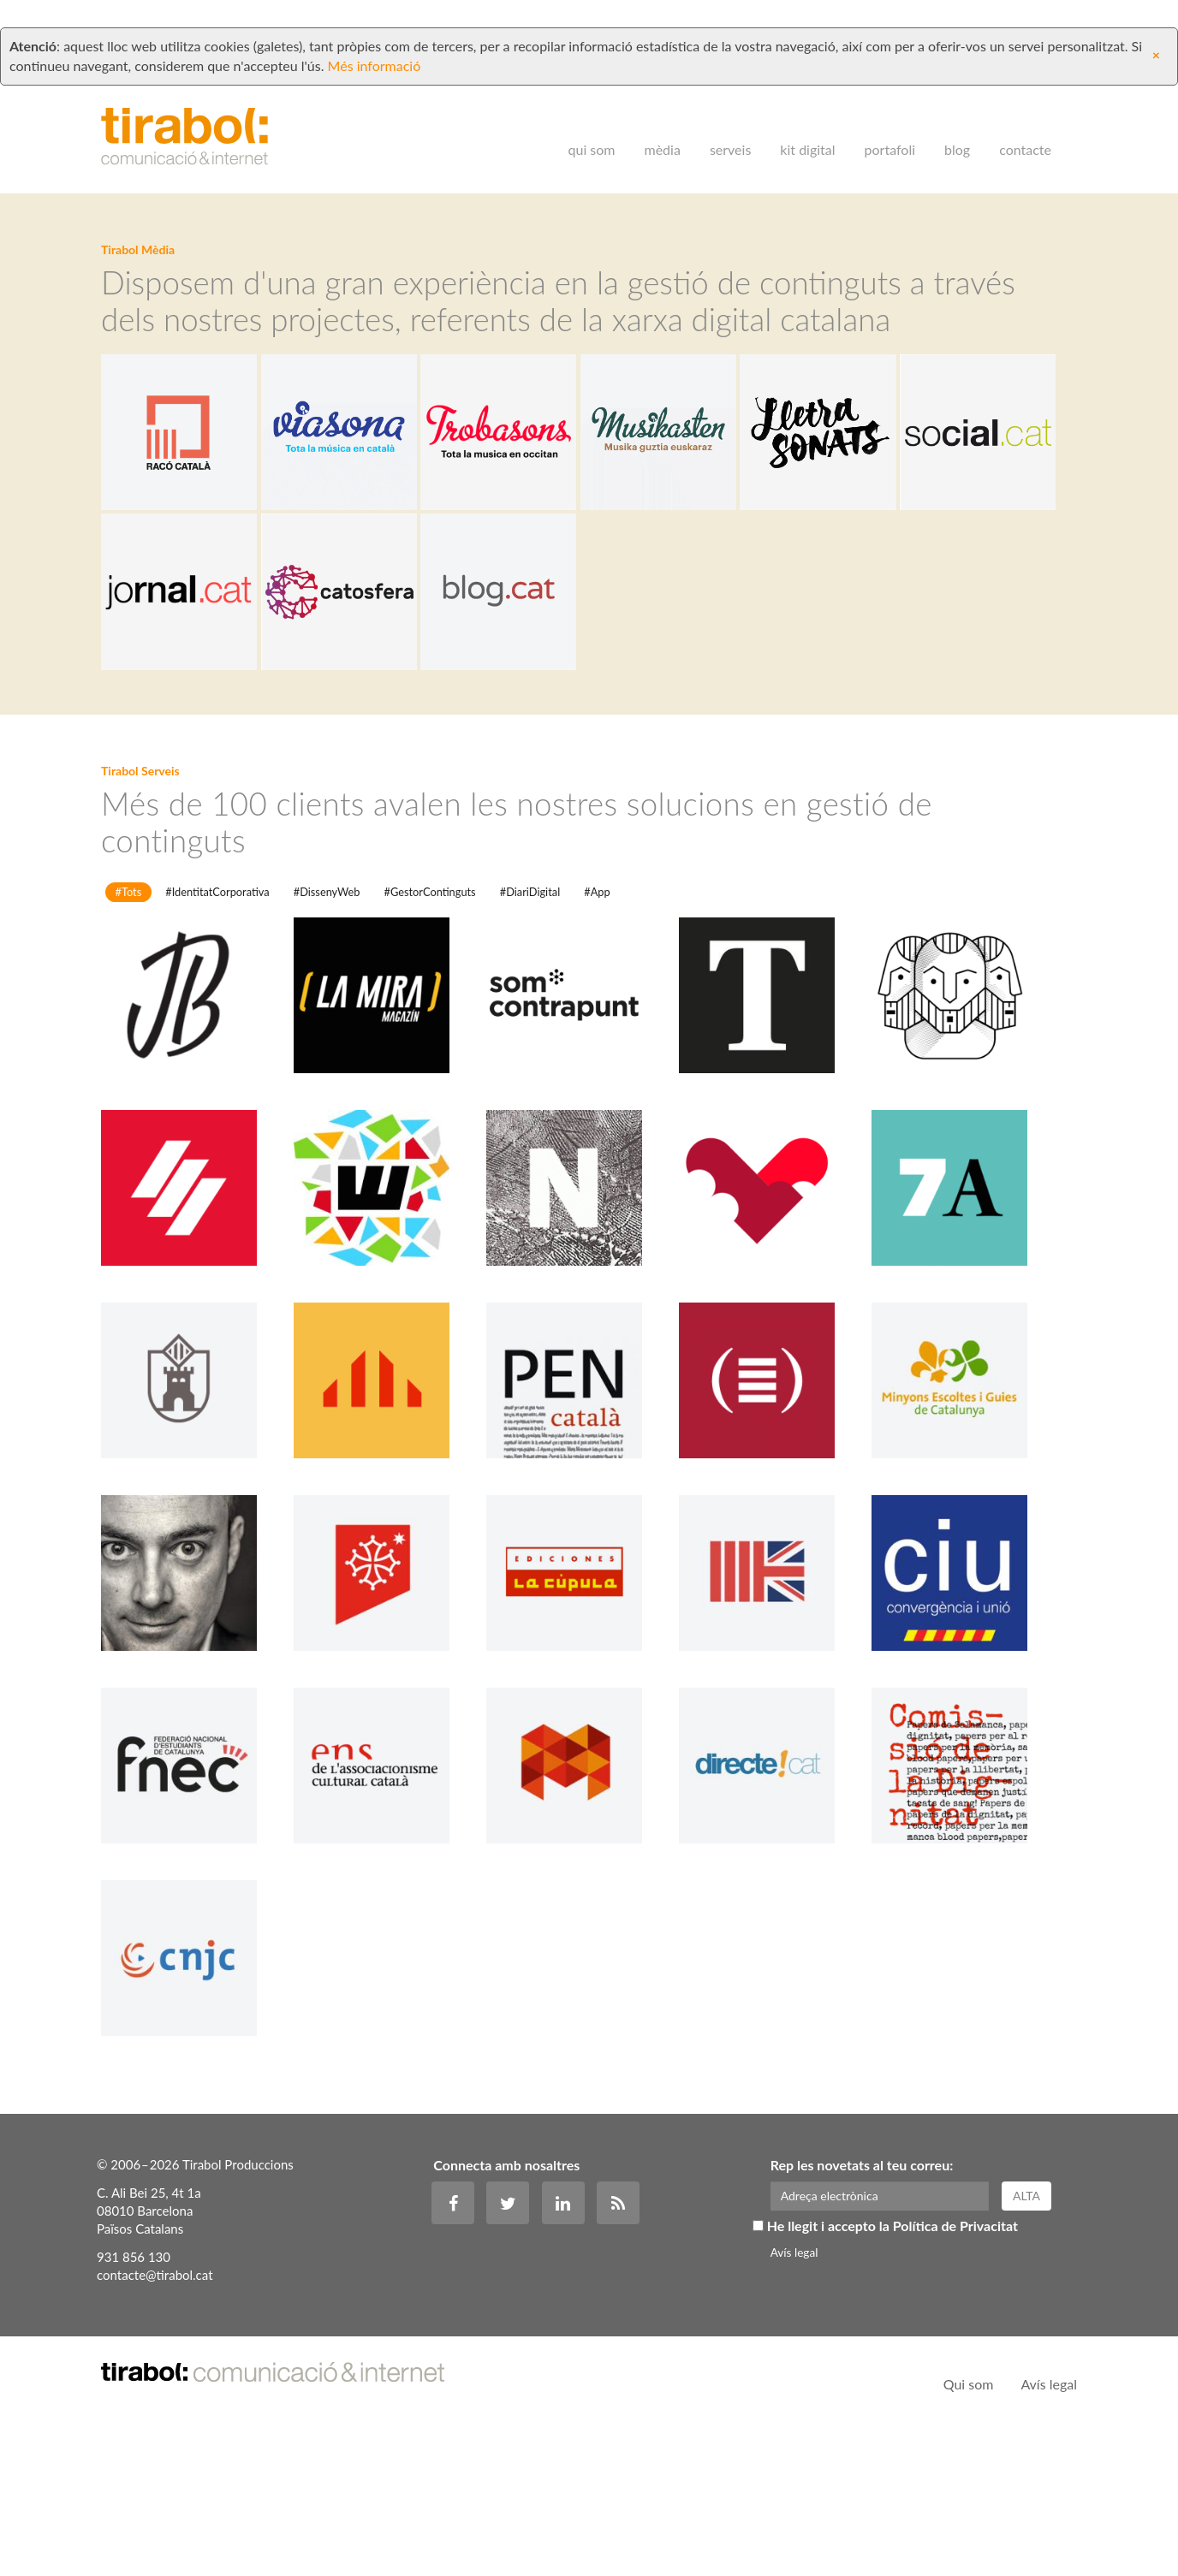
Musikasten (773, 501)
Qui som (592, 130)
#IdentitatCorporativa (217, 1031)
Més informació (374, 47)
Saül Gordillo (195, 1729)
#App (597, 1031)
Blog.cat (773, 694)
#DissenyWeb (327, 1031)
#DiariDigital (530, 1031)
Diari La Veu (773, 1343)
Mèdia (663, 130)
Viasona (388, 501)
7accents (966, 1343)
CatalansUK (773, 1729)
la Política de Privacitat (953, 2368)
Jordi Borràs (195, 1151)
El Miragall (195, 1536)
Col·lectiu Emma (580, 1921)
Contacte (1025, 130)
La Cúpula (580, 1729)
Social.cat (195, 694)
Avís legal (794, 2393)
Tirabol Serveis (140, 889)
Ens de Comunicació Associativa (388, 1921)
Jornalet (388, 1729)
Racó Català (195, 501)
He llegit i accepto (890, 2368)
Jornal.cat (388, 694)
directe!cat (773, 1921)
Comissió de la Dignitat (966, 1921)
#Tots (129, 1031)
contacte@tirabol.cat (155, 2422)
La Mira (388, 1151)
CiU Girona (966, 1729)
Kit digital (807, 130)
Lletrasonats (966, 501)
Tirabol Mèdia (138, 251)
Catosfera (580, 694)
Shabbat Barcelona (388, 1343)
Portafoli (890, 130)
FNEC (195, 1921)
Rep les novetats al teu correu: (862, 2312)
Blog (957, 130)
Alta (1035, 2343)
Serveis (730, 130)
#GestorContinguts (430, 1031)
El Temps (773, 1151)
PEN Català (580, 1536)
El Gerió (966, 1151)
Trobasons (580, 501)
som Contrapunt (580, 1151)
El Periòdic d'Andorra (195, 1343)
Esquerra (388, 1536)
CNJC (195, 2114)
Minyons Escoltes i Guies (966, 1536)
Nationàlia (580, 1343)
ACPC (773, 1536)
